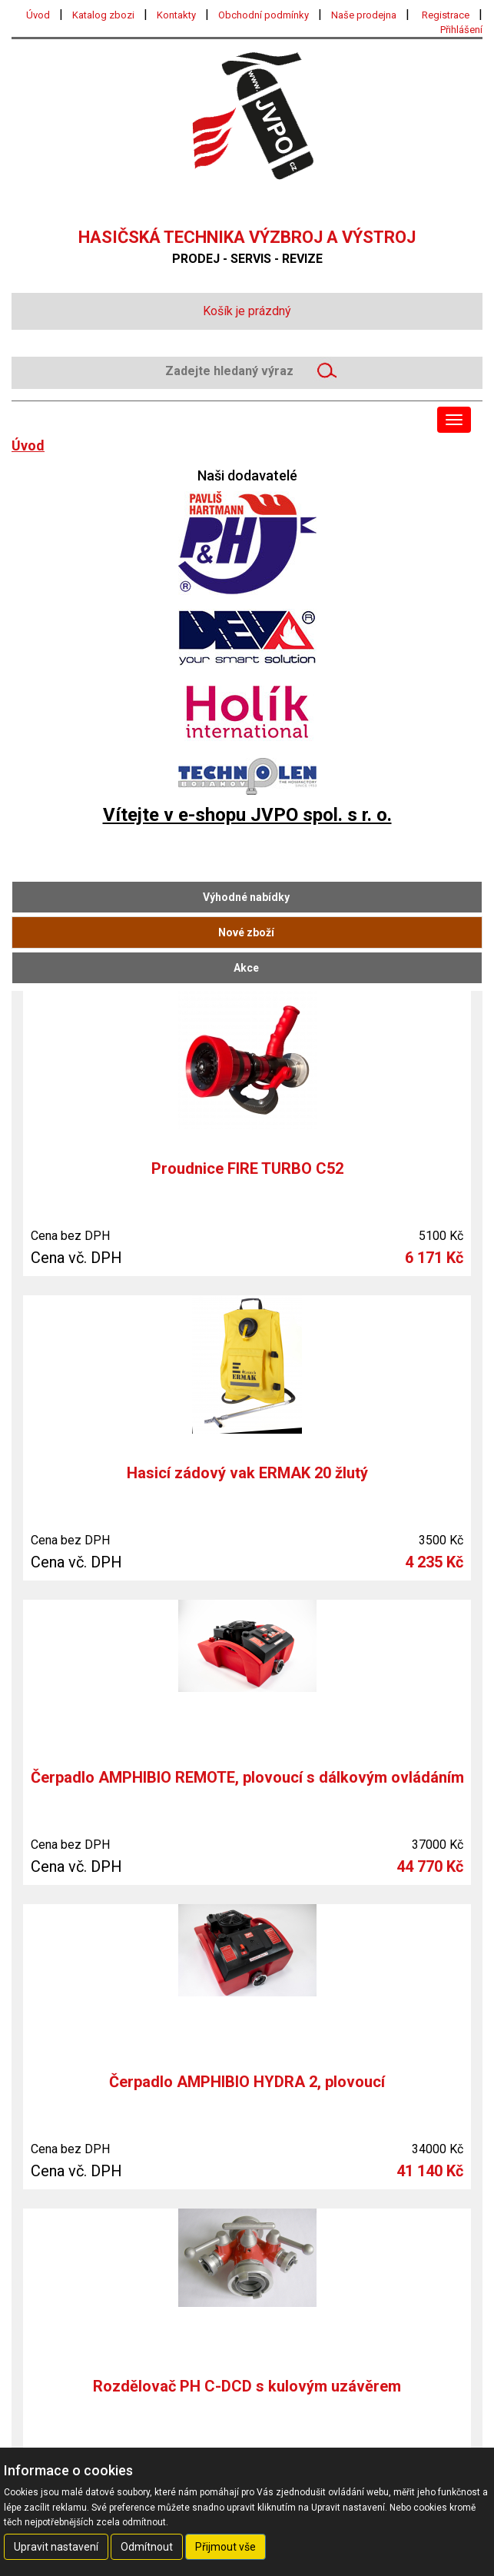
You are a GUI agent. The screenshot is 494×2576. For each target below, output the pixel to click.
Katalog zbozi (103, 15)
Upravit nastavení (56, 2547)
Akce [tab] (246, 968)
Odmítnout (147, 2547)
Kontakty (176, 15)
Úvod (38, 15)
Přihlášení (461, 29)
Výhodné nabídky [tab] (246, 897)
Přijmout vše (225, 2547)
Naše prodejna (363, 15)
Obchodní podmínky (263, 15)
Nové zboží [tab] (246, 932)
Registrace (445, 15)
